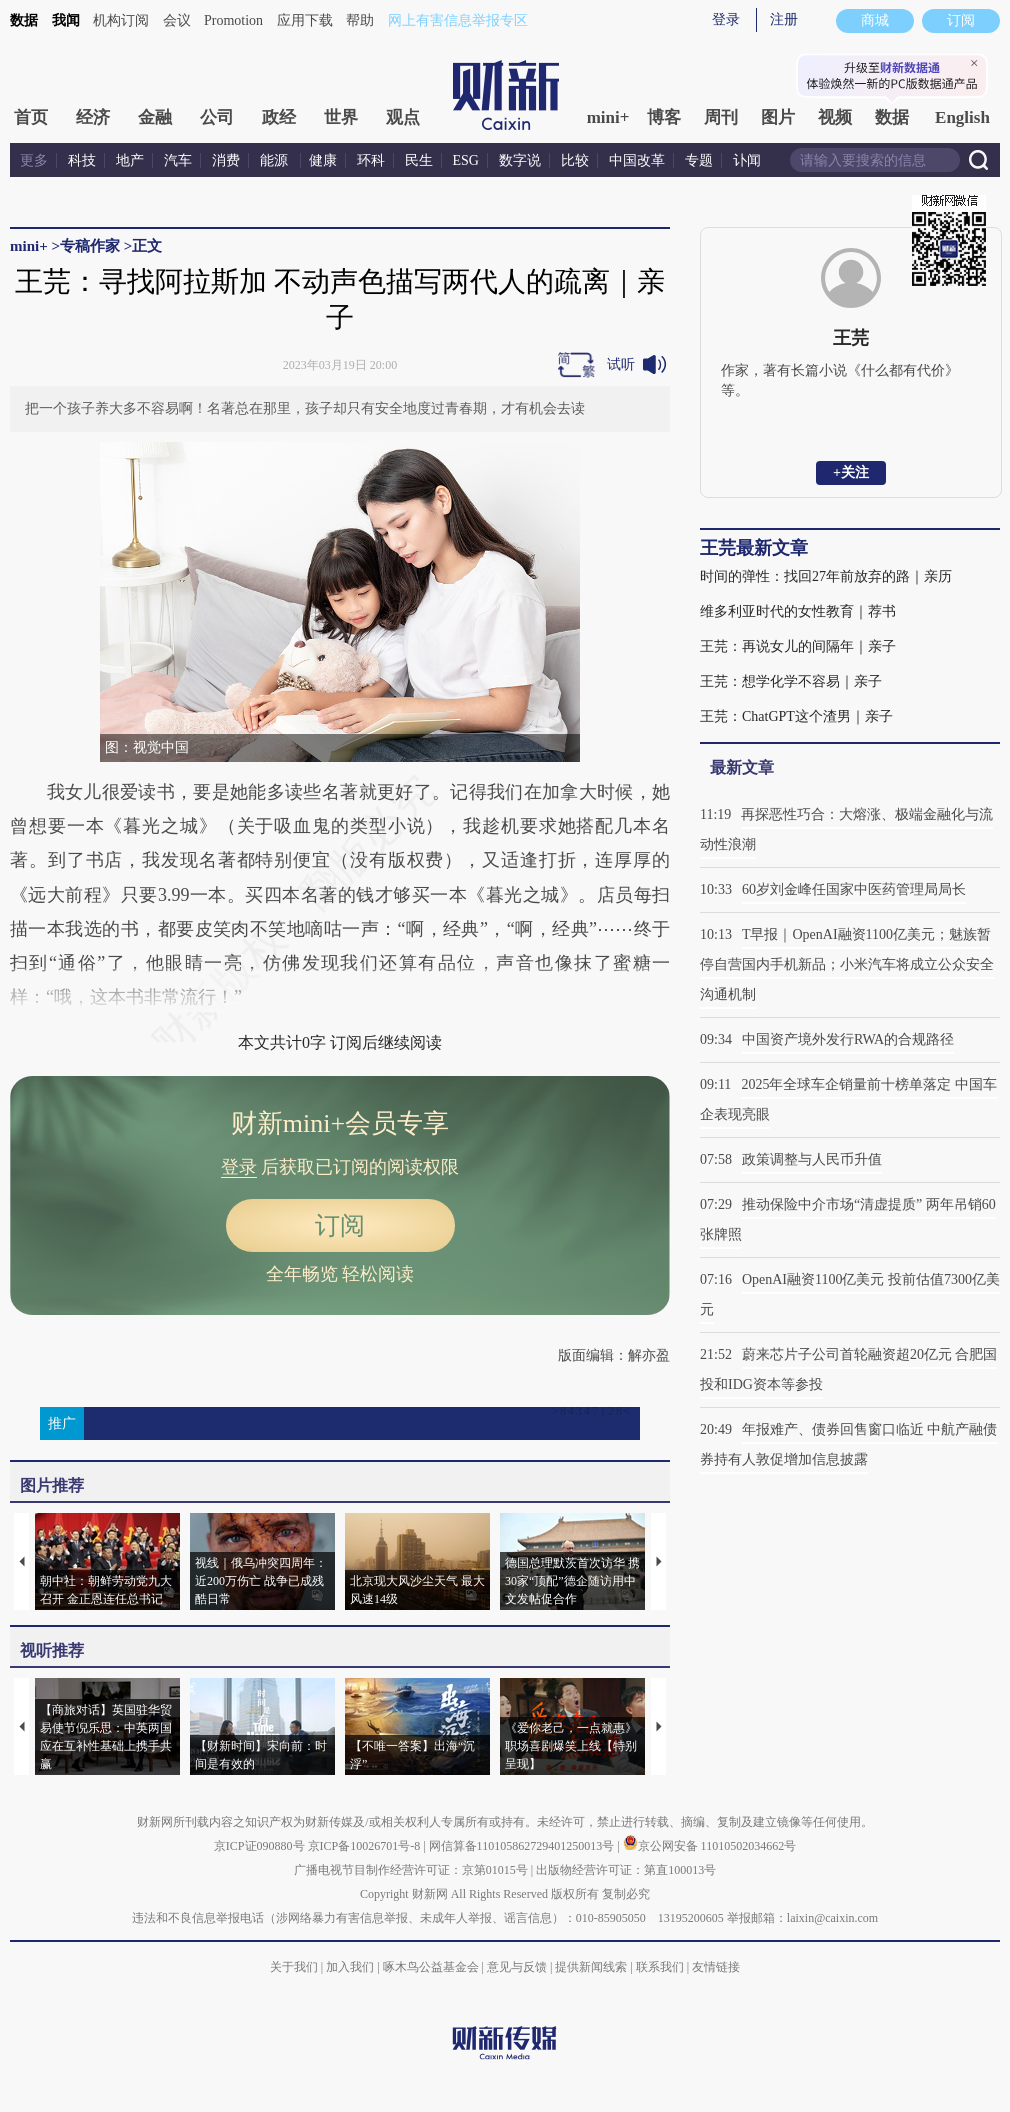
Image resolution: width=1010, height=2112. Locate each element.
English (962, 117)
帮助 (360, 20)
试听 (621, 364)
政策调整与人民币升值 (812, 1159)
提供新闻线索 (591, 1967)
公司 (217, 117)
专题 (699, 160)
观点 (403, 117)
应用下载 (305, 20)
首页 (31, 117)
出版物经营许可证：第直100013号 (626, 1870)
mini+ (608, 117)
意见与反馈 (517, 1967)
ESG (466, 160)
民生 (419, 160)
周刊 (721, 117)
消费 (226, 160)
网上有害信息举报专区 (458, 20)
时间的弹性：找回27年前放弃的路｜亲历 (826, 576)
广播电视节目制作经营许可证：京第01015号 (411, 1870)
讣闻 (747, 160)
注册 (784, 19)
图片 (778, 117)
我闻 (66, 20)
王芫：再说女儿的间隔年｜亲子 (798, 646)
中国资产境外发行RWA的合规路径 (848, 1039)
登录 (726, 19)
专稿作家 (90, 246)
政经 (279, 117)
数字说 (520, 160)
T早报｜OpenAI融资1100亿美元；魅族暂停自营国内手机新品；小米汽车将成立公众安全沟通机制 (847, 964)
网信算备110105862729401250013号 (523, 1846)
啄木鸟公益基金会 (432, 1967)
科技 (82, 160)
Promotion (233, 20)
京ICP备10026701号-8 (366, 1846)
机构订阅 (121, 20)
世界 (341, 117)
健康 (323, 160)
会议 (177, 20)
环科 (371, 160)
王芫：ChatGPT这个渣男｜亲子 (796, 716)
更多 (34, 160)
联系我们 (660, 1967)
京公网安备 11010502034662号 (710, 1846)
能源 (276, 160)
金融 (155, 117)
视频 (835, 117)
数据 (24, 20)
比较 (575, 160)
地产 (130, 160)
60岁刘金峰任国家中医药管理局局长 (854, 889)
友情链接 (716, 1967)
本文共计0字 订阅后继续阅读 (340, 1042)
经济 (93, 117)
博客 (664, 117)
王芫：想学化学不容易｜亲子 (791, 681)
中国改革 (637, 160)
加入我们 (350, 1967)
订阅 (340, 1225)
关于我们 (294, 1967)
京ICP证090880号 (259, 1846)
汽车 (178, 160)
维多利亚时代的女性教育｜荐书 (798, 611)
